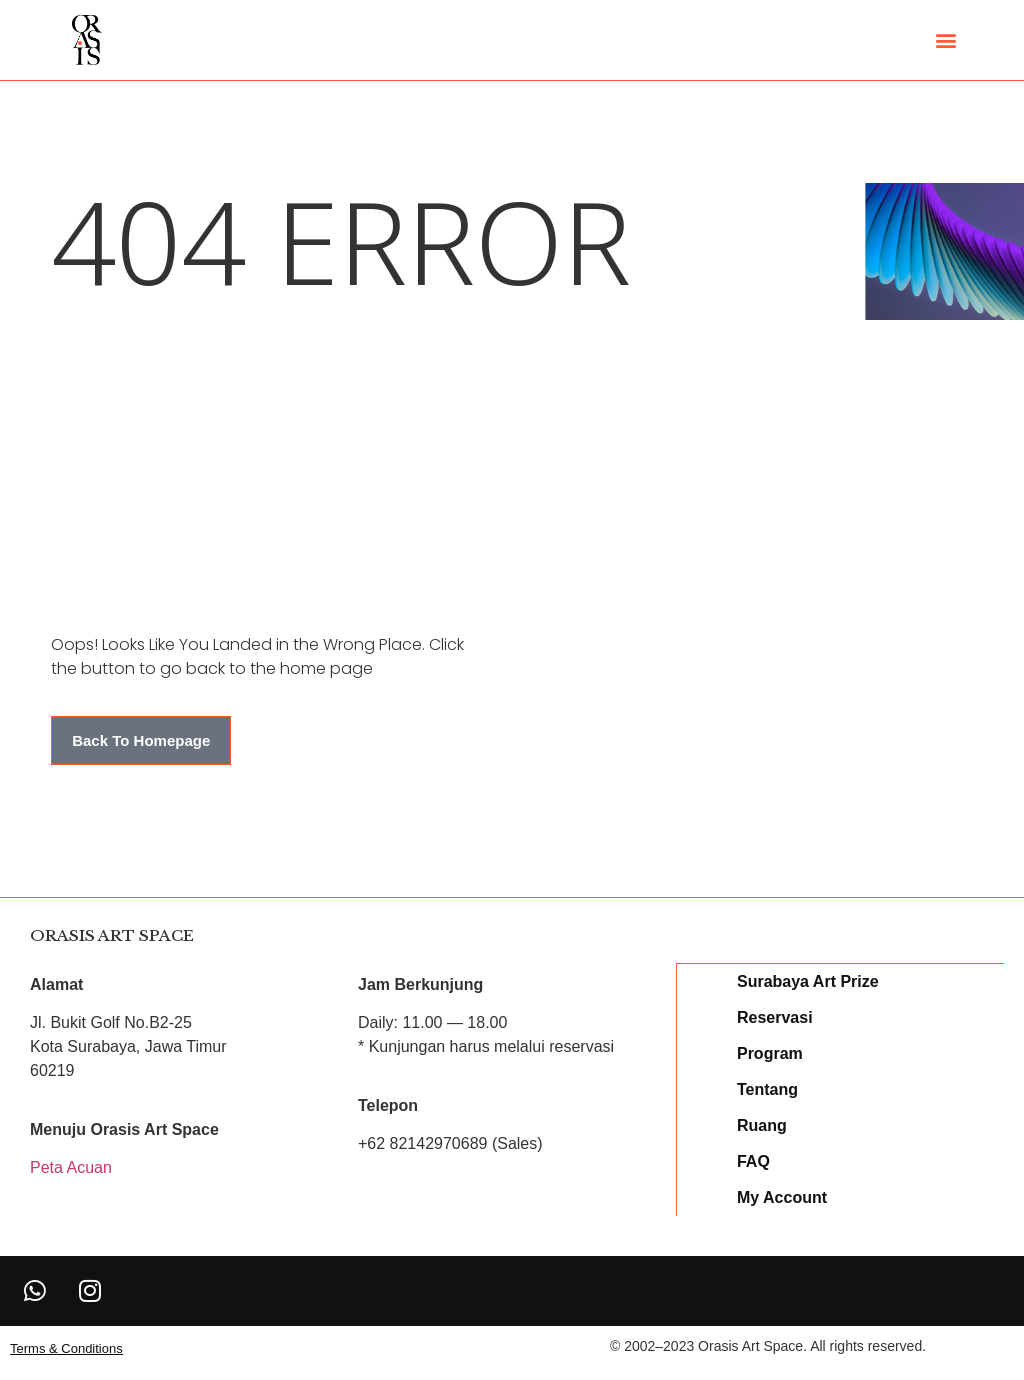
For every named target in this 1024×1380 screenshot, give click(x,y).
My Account (783, 1196)
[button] (945, 40)
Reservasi (776, 1016)
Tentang (768, 1088)
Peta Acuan (71, 1167)
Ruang (763, 1124)
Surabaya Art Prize (809, 980)
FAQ (754, 1160)
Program (771, 1052)
